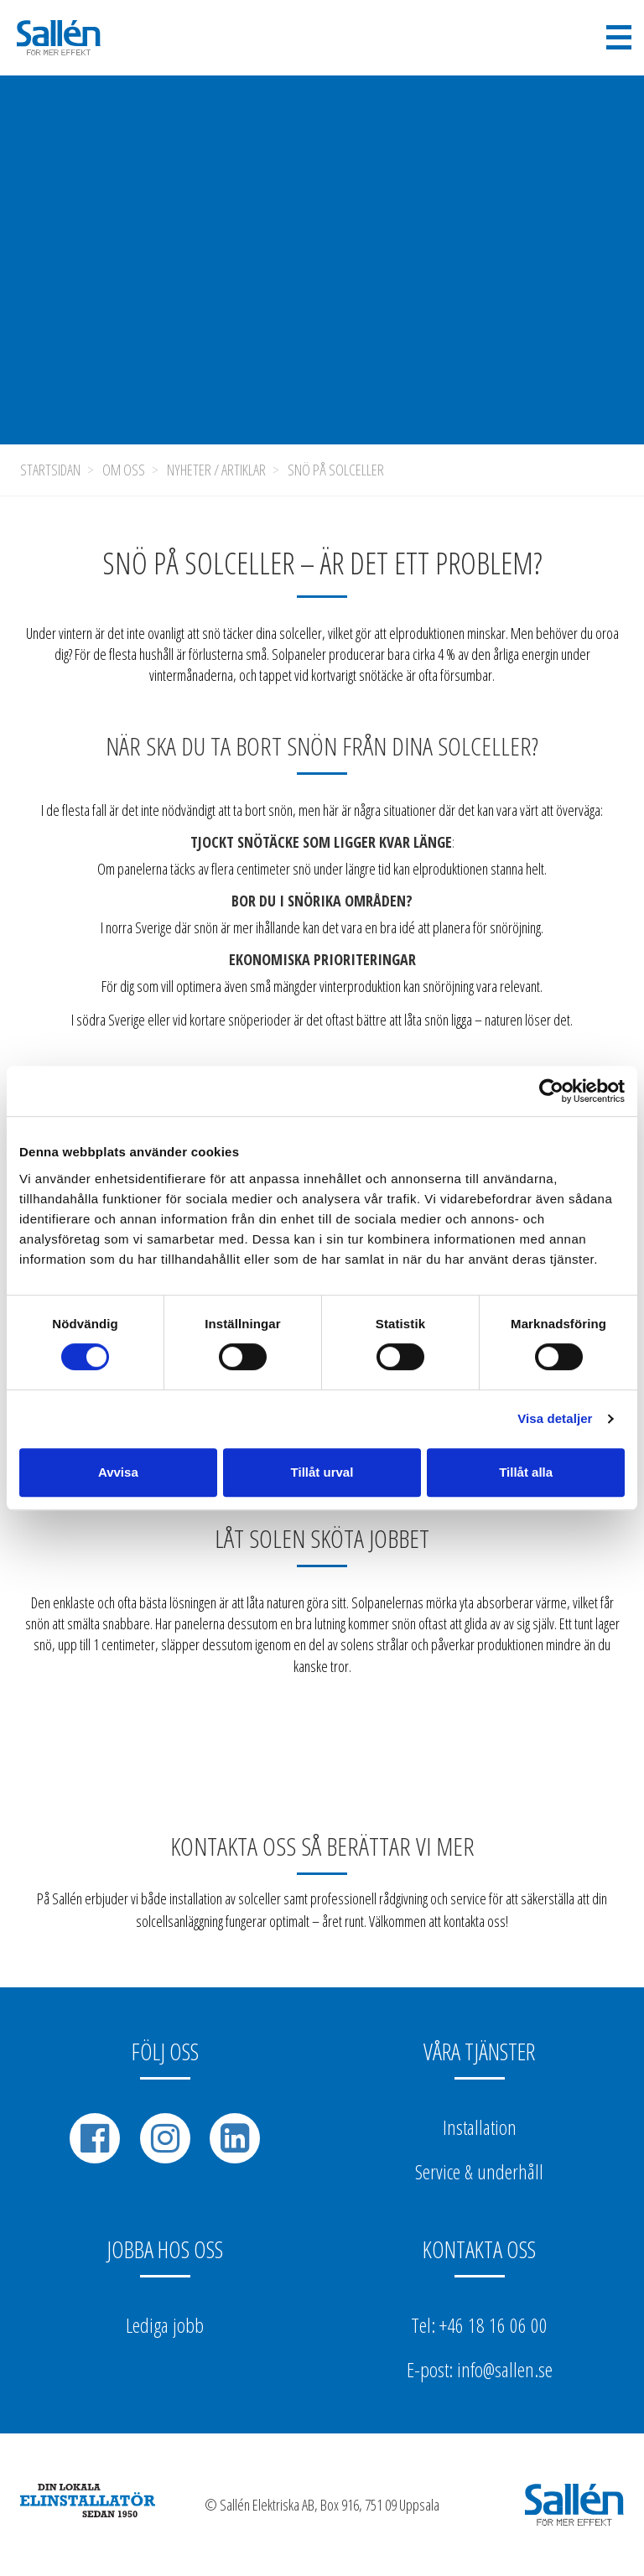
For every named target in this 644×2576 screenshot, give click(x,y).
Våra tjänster (479, 2051)
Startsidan (50, 470)
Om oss (123, 470)
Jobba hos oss (164, 2249)
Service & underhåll (479, 2171)
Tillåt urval (322, 1472)
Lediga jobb (165, 2325)
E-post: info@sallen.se (480, 2369)
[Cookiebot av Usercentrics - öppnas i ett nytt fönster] (551, 1091)
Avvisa (118, 1472)
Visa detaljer (554, 1418)
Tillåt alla (526, 1472)
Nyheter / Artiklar (216, 470)
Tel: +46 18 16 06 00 (479, 2325)
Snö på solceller (336, 470)
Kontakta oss (479, 2249)
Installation (480, 2127)
